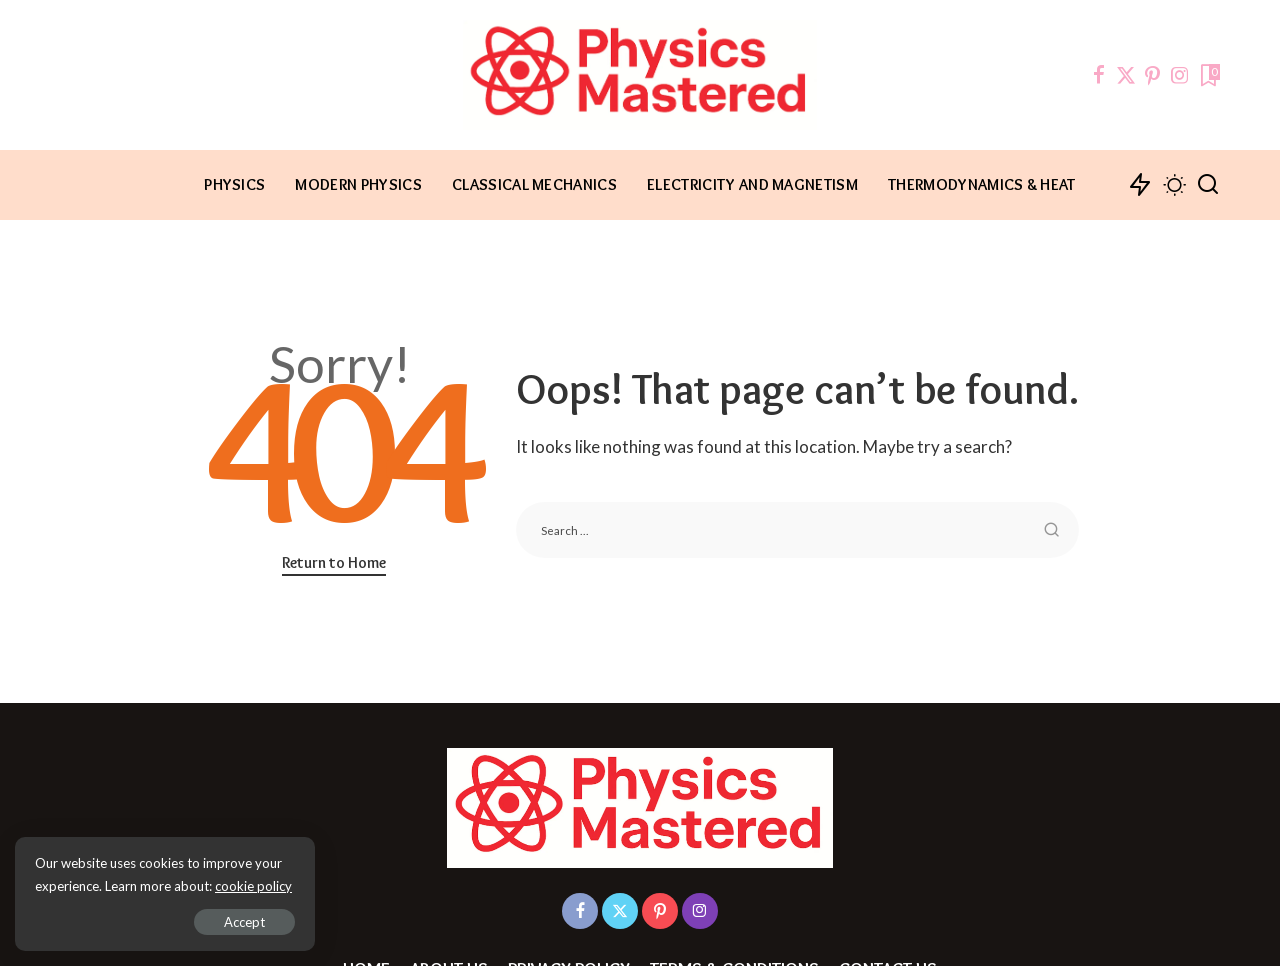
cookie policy (253, 886)
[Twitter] (1126, 75)
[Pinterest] (1153, 75)
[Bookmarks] (1208, 75)
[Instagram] (1180, 75)
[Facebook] (1099, 75)
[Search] (1208, 185)
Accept (244, 922)
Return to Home (334, 562)
